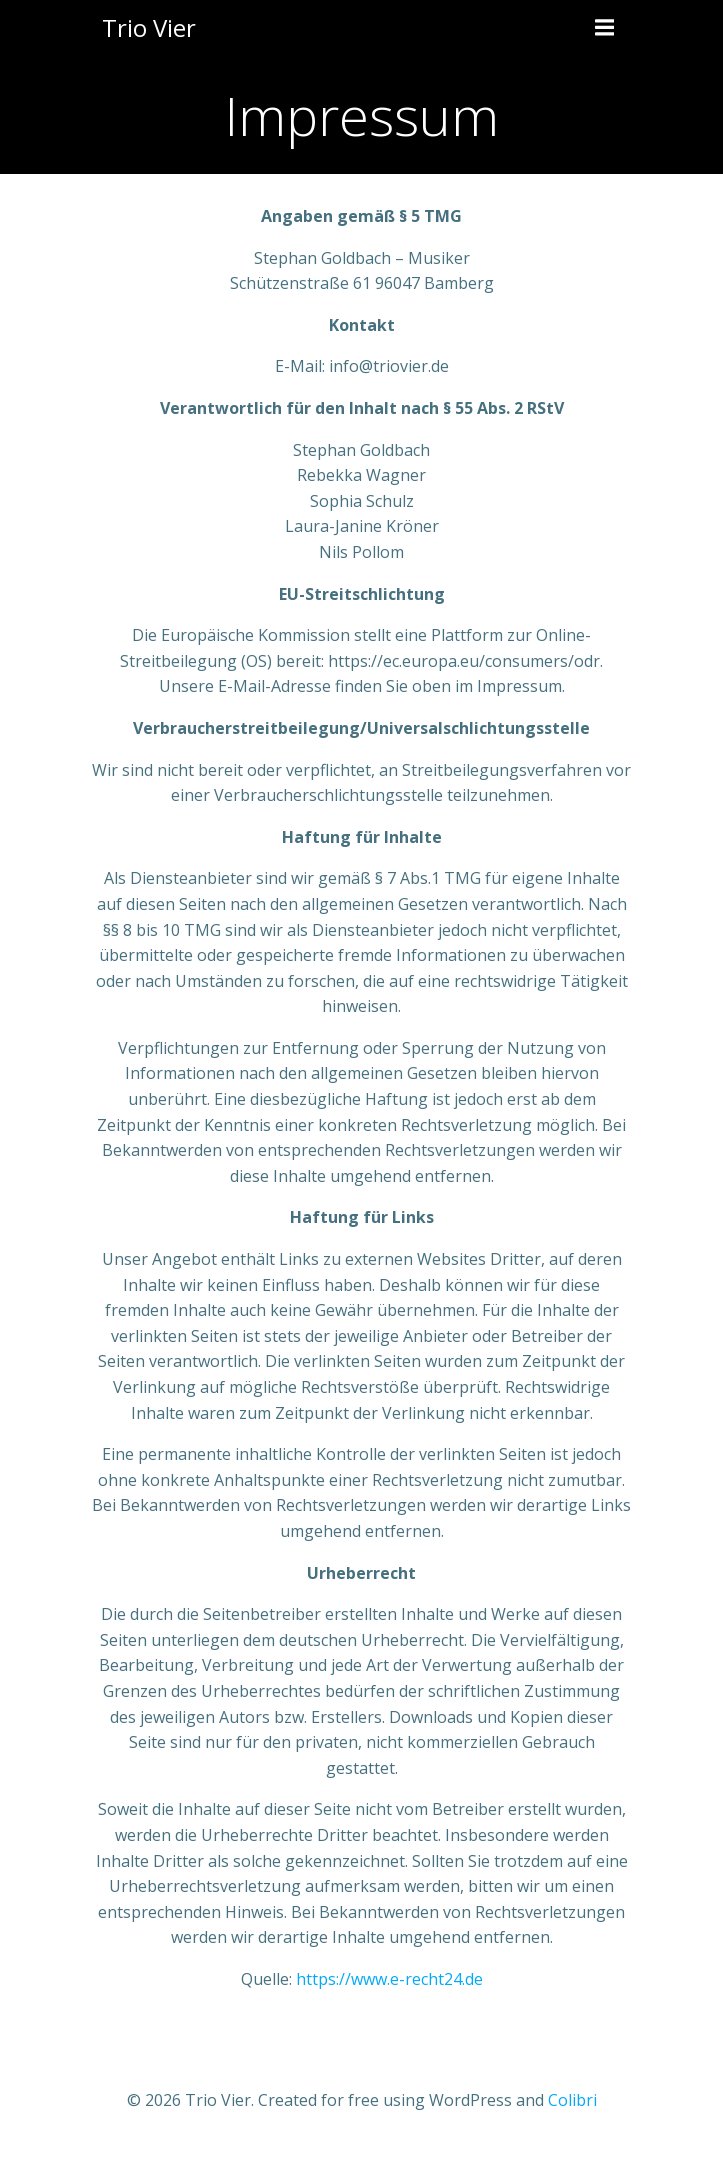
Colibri (572, 2100)
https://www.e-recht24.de (389, 1979)
